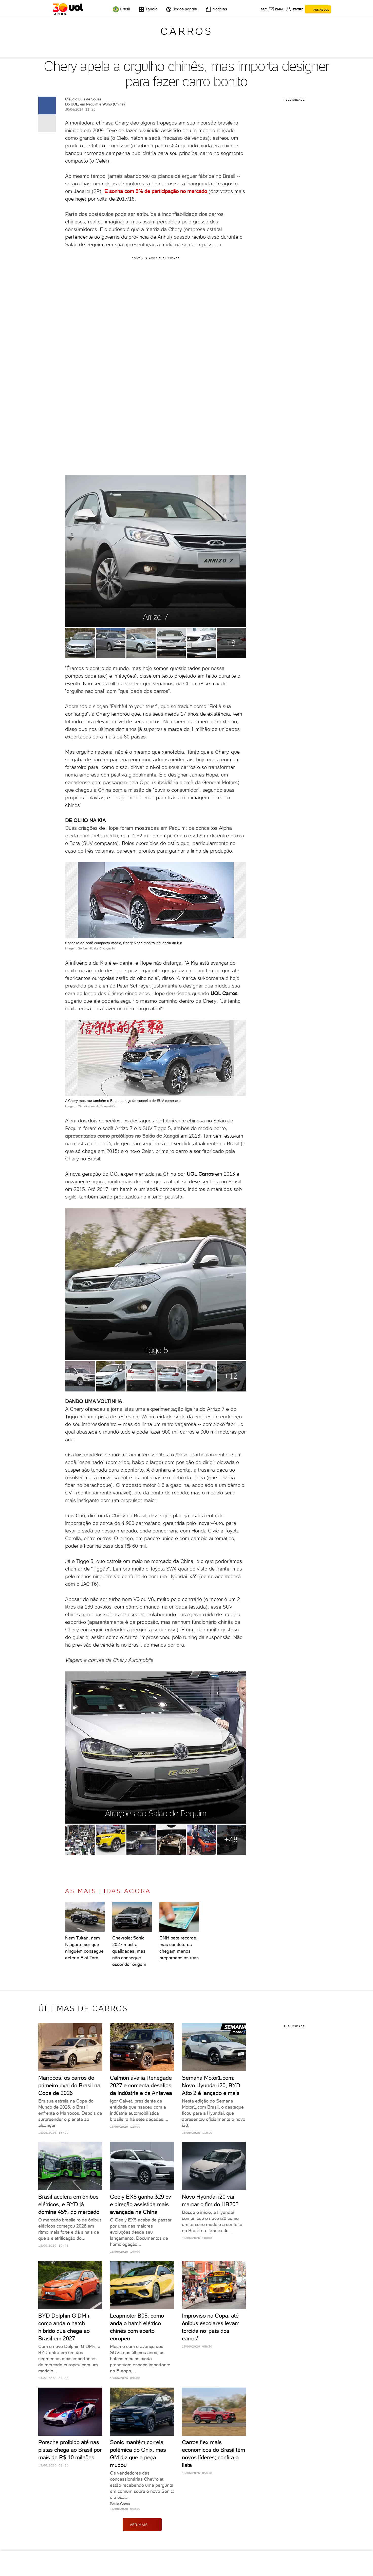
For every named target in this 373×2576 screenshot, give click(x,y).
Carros (186, 31)
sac (263, 9)
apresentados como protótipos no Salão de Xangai (122, 1136)
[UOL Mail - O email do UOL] (276, 9)
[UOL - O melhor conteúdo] (68, 9)
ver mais (142, 2524)
